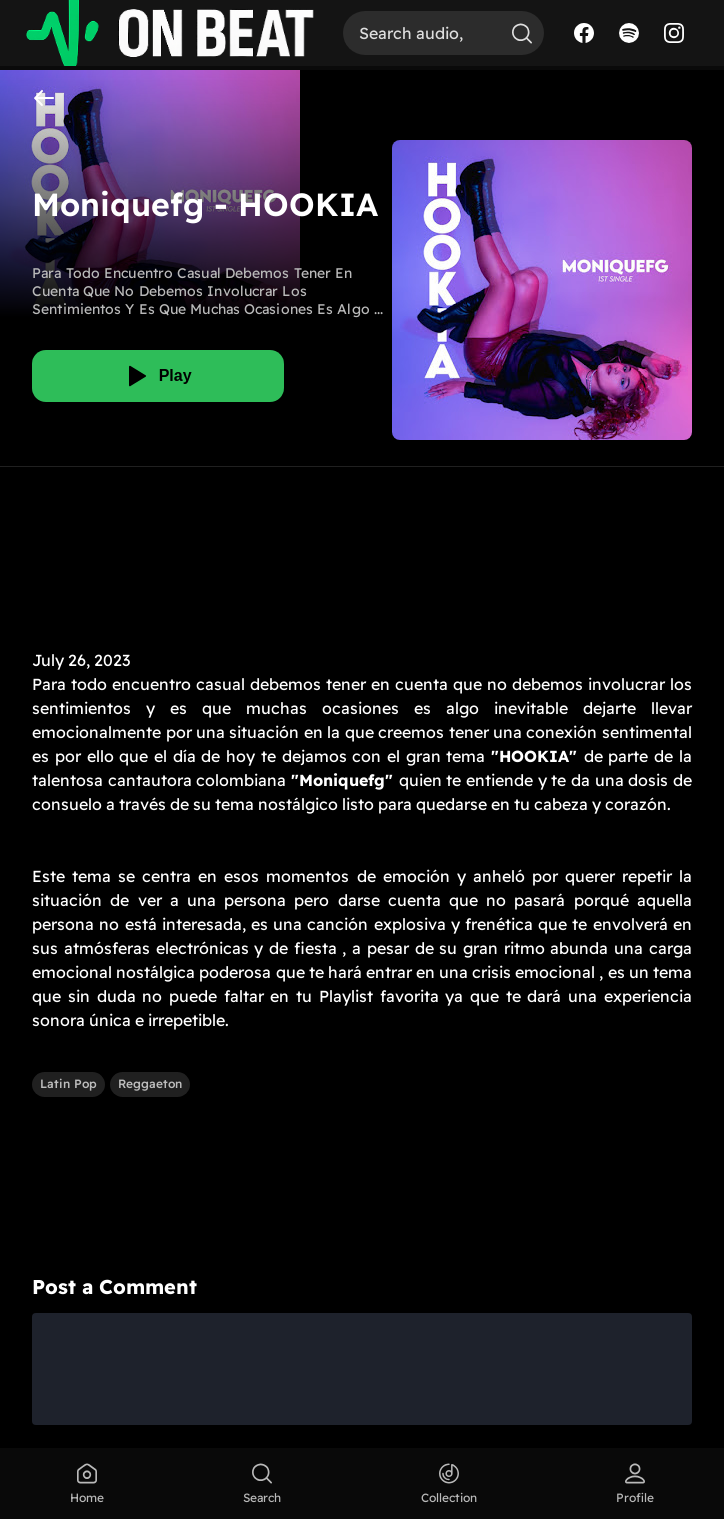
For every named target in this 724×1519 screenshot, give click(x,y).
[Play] (158, 376)
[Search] (421, 33)
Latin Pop (68, 1083)
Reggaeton (150, 1083)
